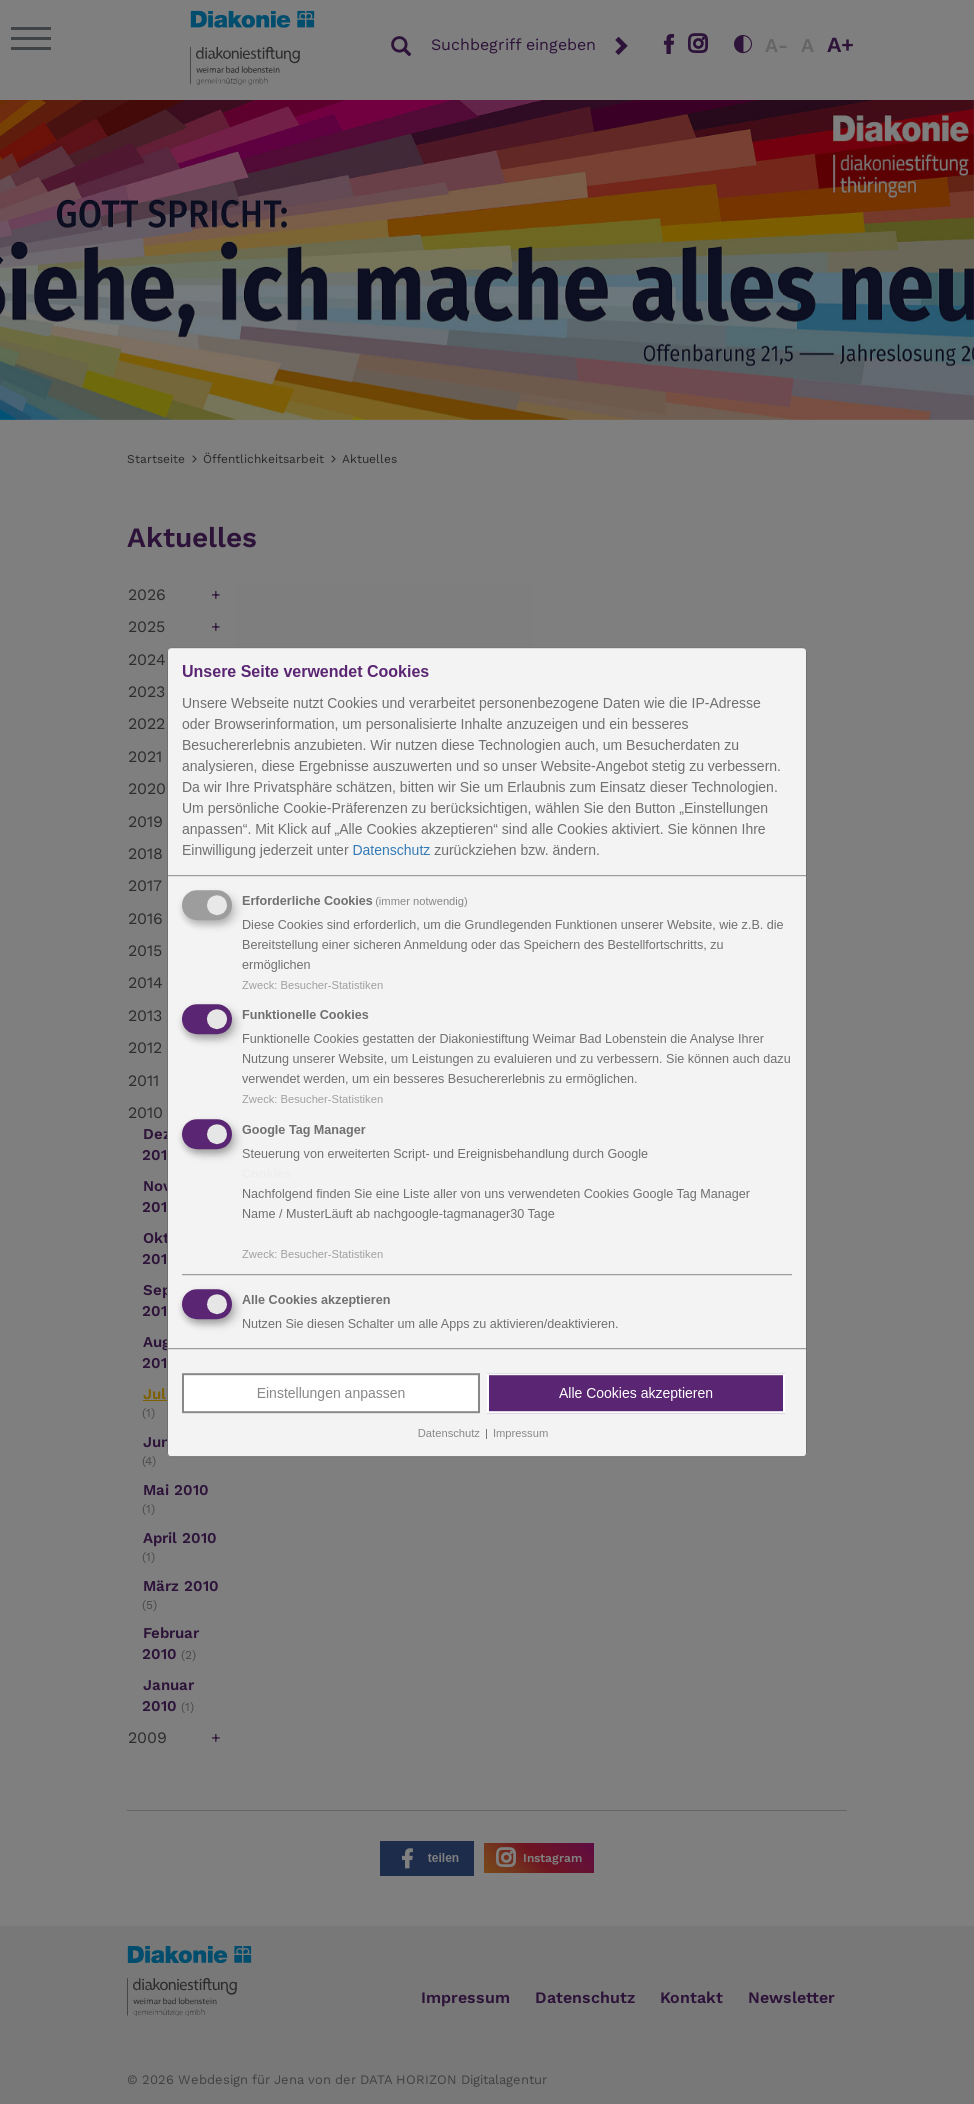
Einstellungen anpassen (331, 1393)
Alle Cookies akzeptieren (636, 1393)
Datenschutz (391, 850)
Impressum (520, 1433)
